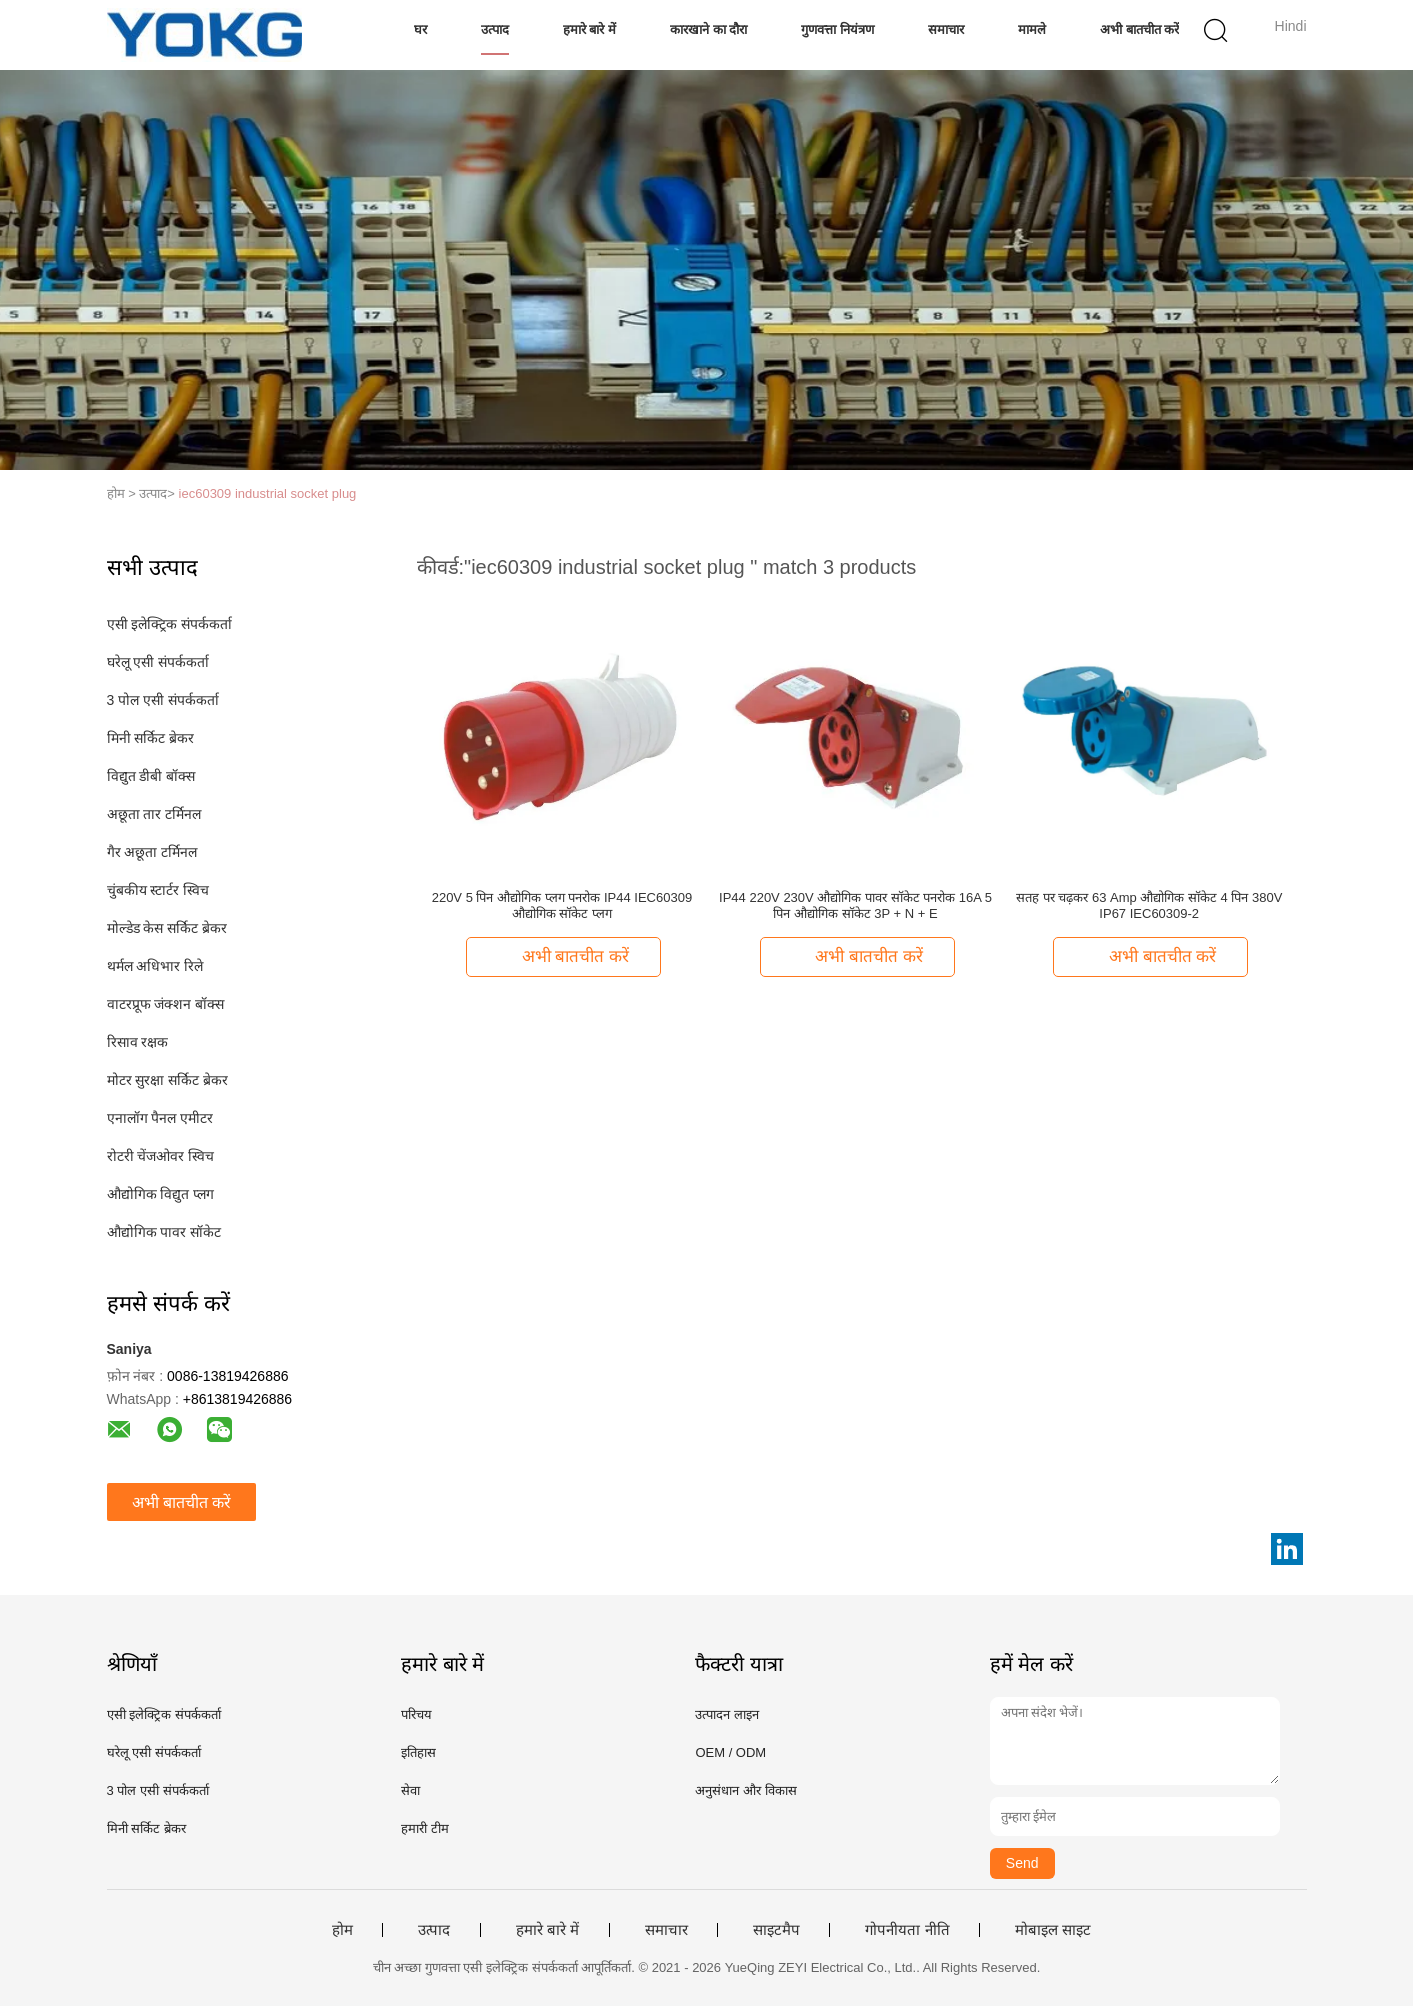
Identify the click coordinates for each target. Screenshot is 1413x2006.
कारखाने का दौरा (708, 29)
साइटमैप (776, 1930)
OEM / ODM (730, 1752)
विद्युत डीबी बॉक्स (151, 776)
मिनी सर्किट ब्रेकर (151, 738)
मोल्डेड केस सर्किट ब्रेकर (167, 928)
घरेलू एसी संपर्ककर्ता (158, 662)
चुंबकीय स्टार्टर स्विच (158, 890)
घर (420, 29)
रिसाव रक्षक (138, 1042)
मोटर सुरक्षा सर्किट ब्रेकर (168, 1080)
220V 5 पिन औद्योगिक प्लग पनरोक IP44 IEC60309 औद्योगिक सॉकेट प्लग (562, 905)
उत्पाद (495, 29)
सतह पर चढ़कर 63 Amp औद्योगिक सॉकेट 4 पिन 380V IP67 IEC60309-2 (1149, 905)
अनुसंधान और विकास (745, 1790)
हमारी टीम (425, 1828)
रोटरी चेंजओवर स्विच (161, 1156)
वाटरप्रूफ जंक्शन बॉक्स (166, 1004)
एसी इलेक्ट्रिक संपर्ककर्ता (170, 624)
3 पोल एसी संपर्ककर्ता (163, 700)
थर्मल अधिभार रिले (155, 966)
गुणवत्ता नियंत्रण (837, 29)
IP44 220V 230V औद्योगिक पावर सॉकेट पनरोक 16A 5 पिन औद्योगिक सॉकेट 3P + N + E (855, 905)
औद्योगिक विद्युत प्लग (161, 1194)
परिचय (416, 1714)
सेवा (410, 1790)
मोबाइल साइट (1053, 1930)
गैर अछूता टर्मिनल (152, 852)
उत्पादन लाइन (727, 1714)
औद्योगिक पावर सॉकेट (164, 1232)
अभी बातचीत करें (1139, 29)
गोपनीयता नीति (907, 1930)
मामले (1032, 29)
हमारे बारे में (589, 29)
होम (342, 1930)
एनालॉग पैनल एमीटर (160, 1118)
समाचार (946, 29)
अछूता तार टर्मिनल (154, 814)
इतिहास (418, 1752)
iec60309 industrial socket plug (268, 493)
